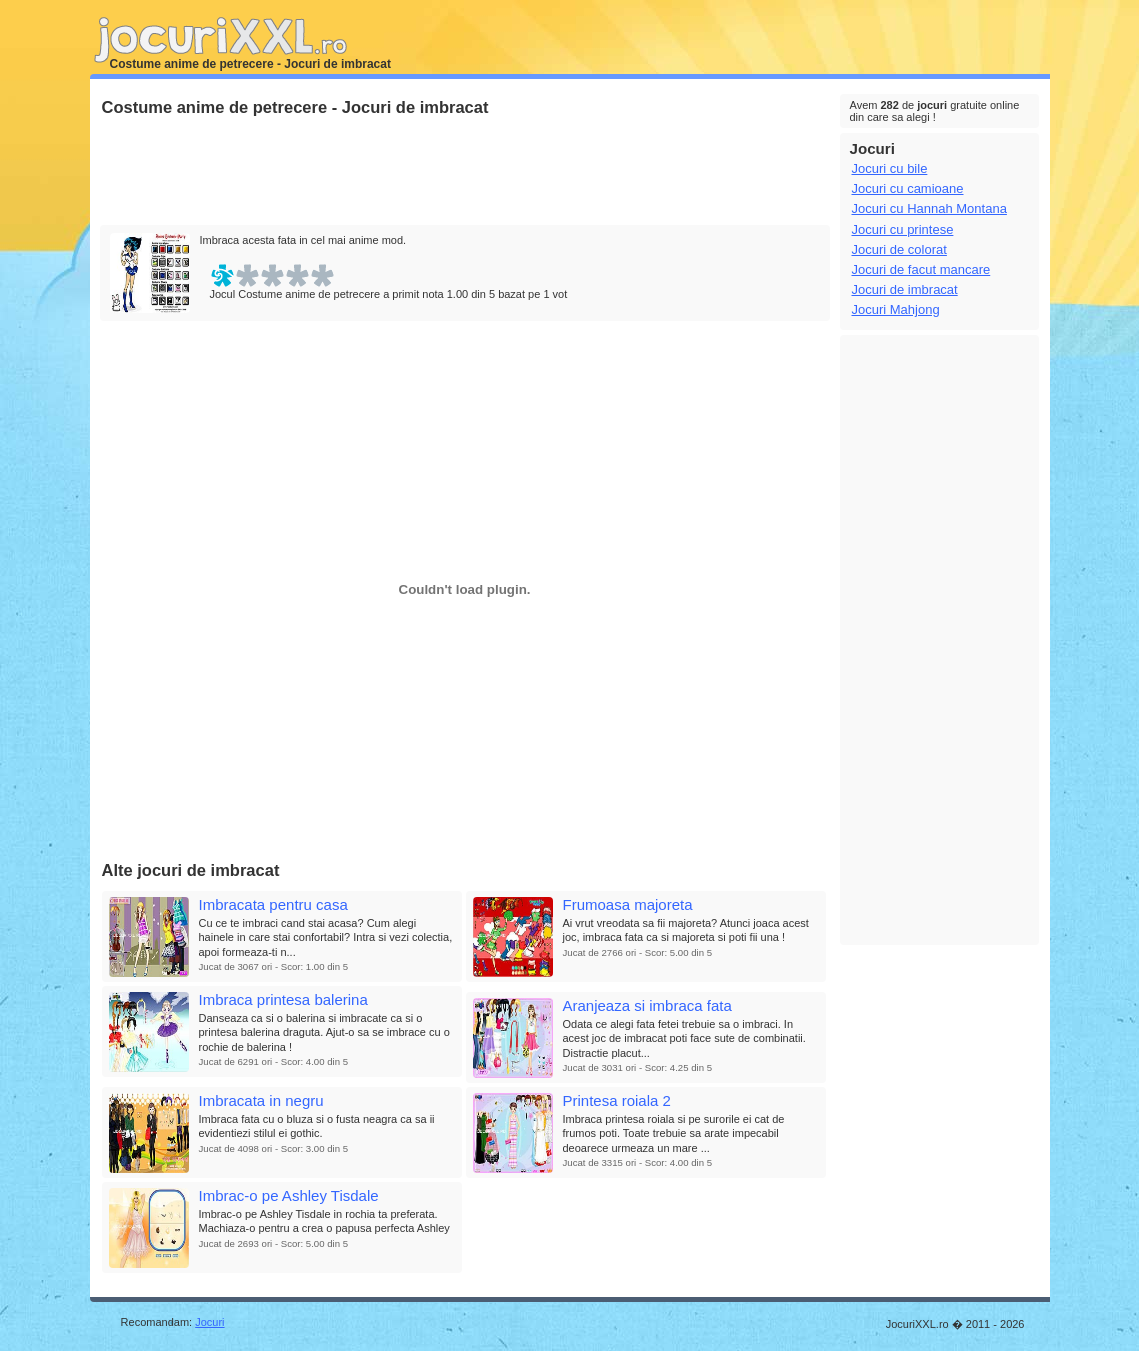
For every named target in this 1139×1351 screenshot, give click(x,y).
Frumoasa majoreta (628, 904)
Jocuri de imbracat (905, 289)
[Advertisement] (464, 172)
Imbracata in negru (261, 1100)
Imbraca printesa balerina (283, 999)
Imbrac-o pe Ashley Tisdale (289, 1195)
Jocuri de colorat (899, 249)
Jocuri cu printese (903, 229)
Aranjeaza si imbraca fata (647, 1005)
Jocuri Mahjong (896, 309)
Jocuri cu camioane (908, 188)
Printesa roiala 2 (617, 1100)
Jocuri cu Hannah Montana (929, 208)
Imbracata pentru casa (273, 904)
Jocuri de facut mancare (921, 269)
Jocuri (209, 1322)
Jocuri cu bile (890, 168)
